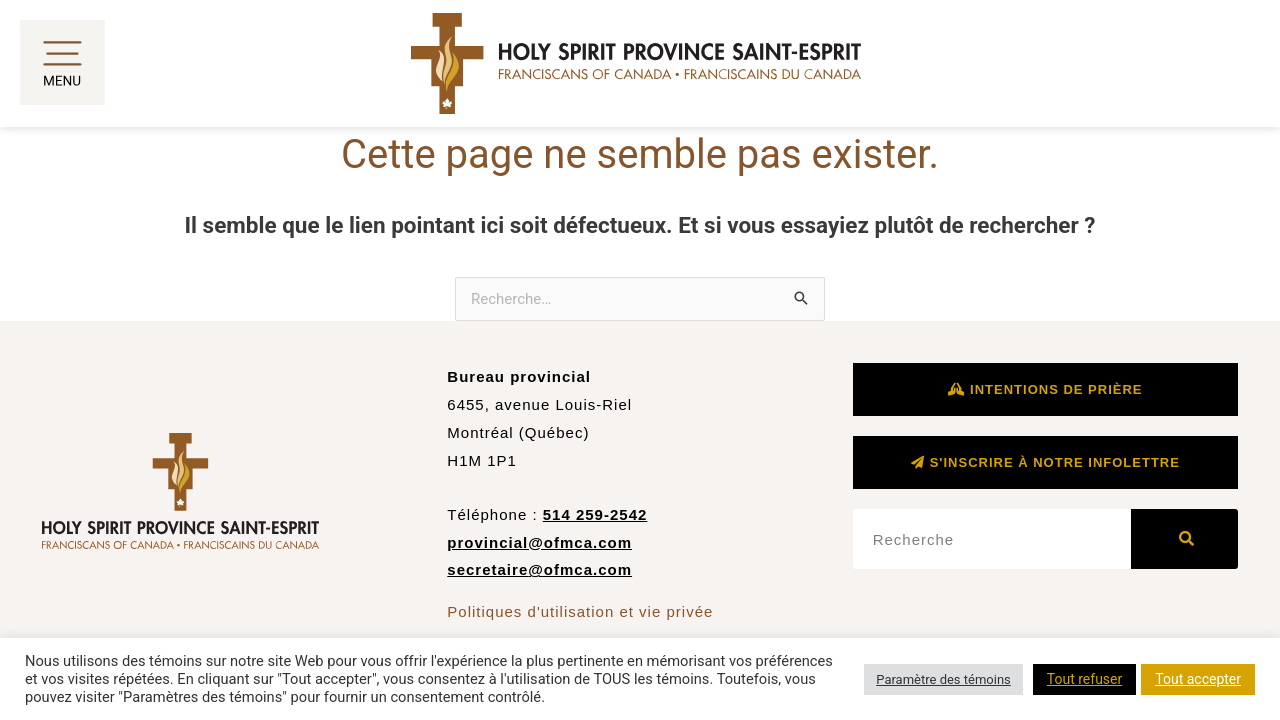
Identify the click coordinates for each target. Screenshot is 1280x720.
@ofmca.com (580, 569)
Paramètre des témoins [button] (943, 679)
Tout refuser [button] (1084, 679)
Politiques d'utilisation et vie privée (580, 611)
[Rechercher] (1184, 539)
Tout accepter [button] (1198, 679)
